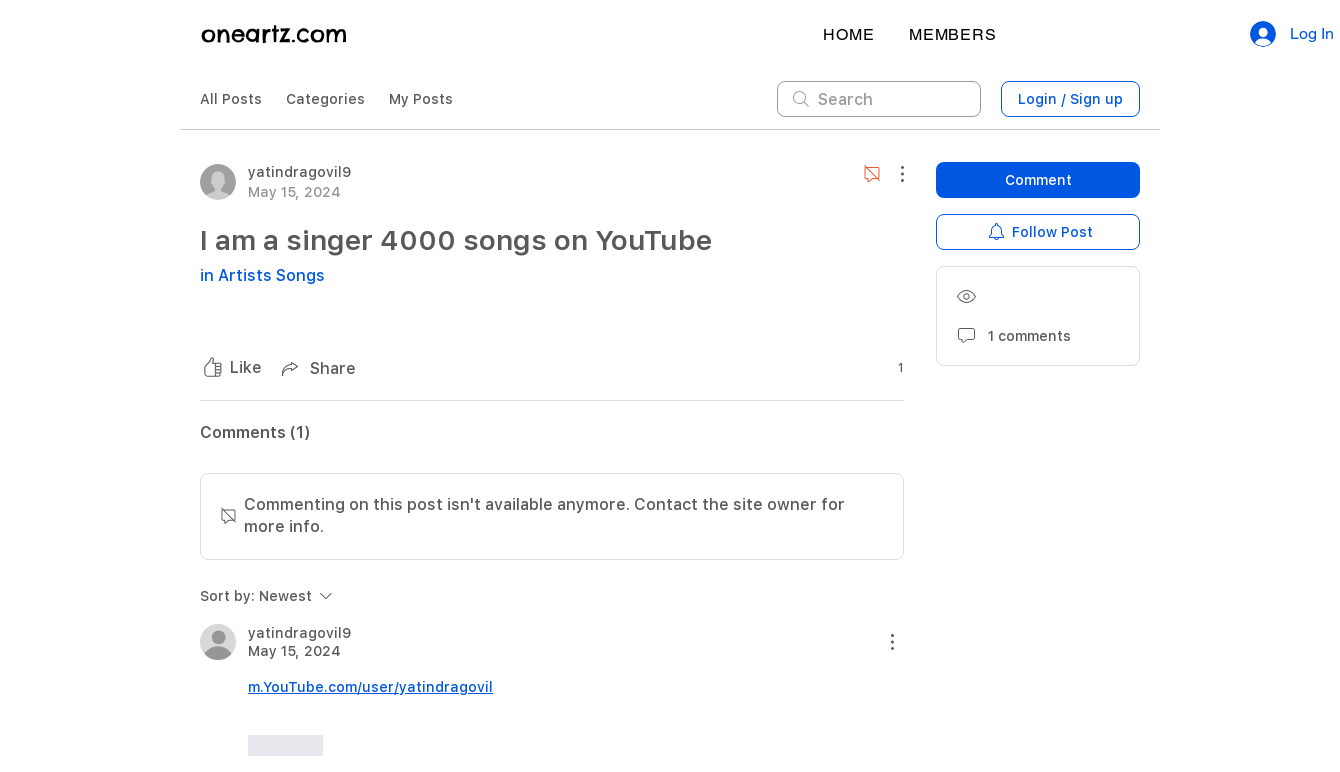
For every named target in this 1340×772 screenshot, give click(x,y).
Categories (325, 99)
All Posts (231, 99)
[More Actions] (892, 174)
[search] (879, 99)
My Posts (421, 99)
